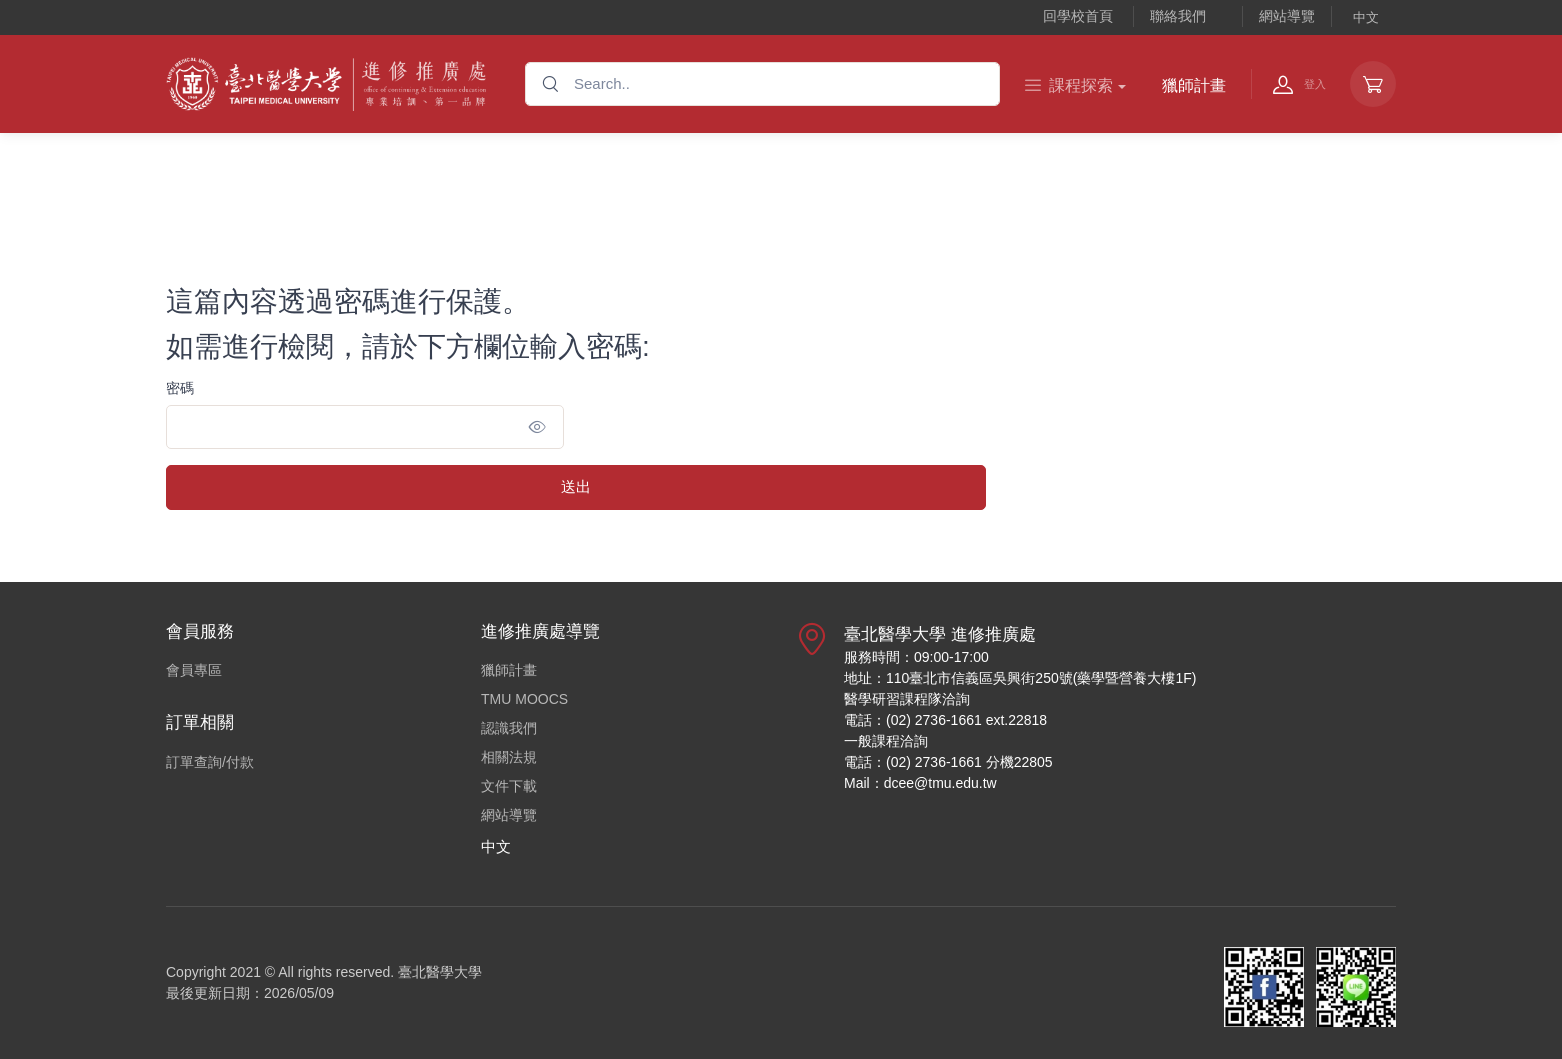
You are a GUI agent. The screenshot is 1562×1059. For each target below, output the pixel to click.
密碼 (180, 388)
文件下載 (509, 786)
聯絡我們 (1178, 16)
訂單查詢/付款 (210, 762)
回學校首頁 (1078, 16)
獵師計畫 (1194, 85)
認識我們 (509, 728)
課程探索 (1069, 85)
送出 (576, 486)
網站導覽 (1287, 16)
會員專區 (194, 670)
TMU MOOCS (524, 699)
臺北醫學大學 (440, 972)
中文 (1366, 17)
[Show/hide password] (537, 427)
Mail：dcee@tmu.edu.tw (920, 783)
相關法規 (509, 757)
